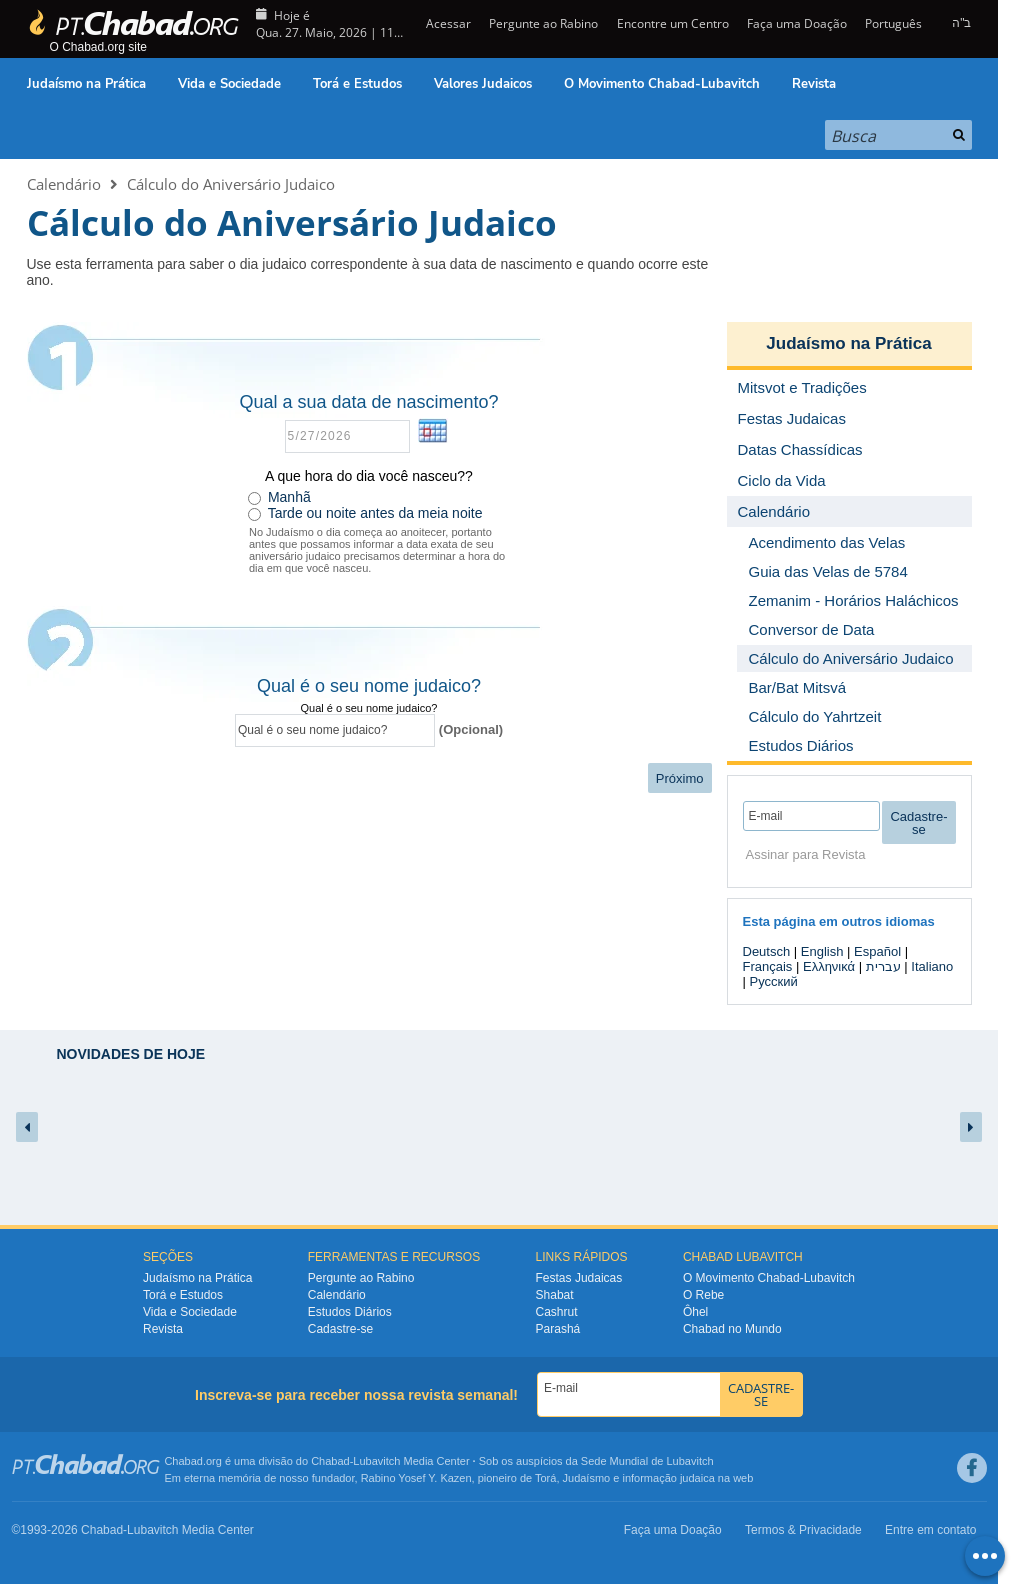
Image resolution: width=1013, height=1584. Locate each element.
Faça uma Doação (797, 23)
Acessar (447, 23)
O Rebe (703, 1295)
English (822, 951)
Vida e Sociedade (229, 84)
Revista (814, 84)
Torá (545, 1478)
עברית (883, 966)
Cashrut (557, 1312)
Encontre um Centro (673, 23)
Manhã (289, 497)
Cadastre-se (340, 1329)
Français (768, 966)
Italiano (932, 966)
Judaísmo (587, 1478)
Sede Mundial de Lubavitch (647, 1461)
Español (877, 951)
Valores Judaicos (483, 84)
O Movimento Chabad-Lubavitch (662, 84)
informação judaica (668, 1478)
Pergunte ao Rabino (543, 23)
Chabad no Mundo (732, 1329)
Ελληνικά (829, 966)
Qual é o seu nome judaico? (369, 708)
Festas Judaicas (579, 1278)
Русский (774, 981)
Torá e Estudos (357, 84)
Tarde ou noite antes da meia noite (375, 513)
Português (893, 23)
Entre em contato (930, 1530)
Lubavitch (376, 1461)
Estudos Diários (350, 1312)
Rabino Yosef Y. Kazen (416, 1478)
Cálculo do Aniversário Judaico (231, 184)
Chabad (330, 1461)
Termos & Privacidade (803, 1530)
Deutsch (767, 951)
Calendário (64, 184)
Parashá (558, 1329)
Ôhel (695, 1312)
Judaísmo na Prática (86, 84)
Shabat (555, 1295)
